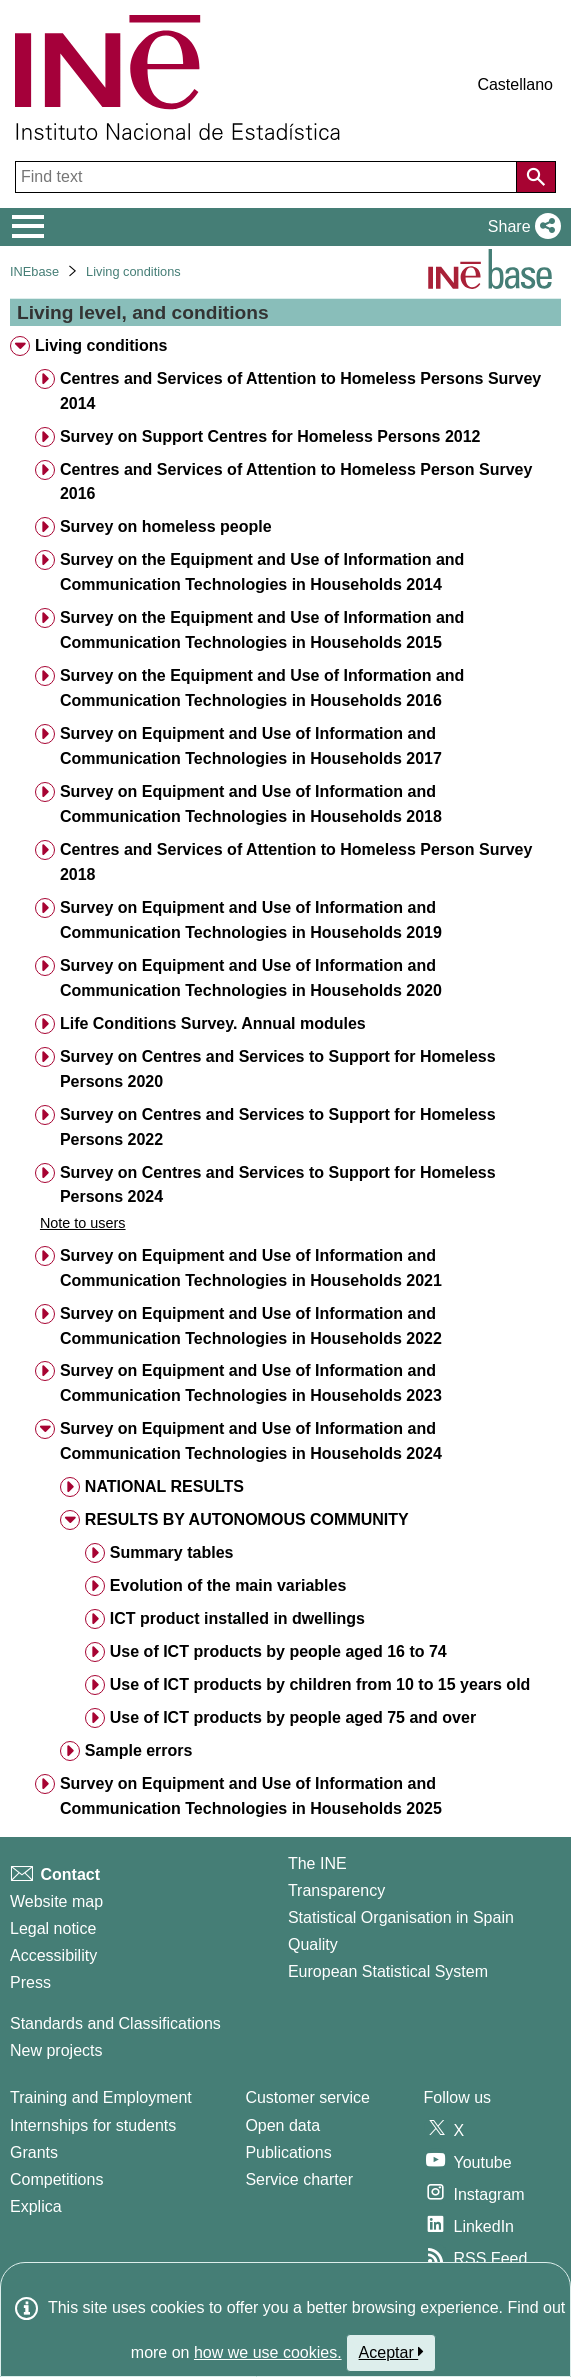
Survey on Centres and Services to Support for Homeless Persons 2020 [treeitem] (278, 1069)
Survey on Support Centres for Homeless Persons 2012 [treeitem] (270, 436)
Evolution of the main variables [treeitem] (228, 1585)
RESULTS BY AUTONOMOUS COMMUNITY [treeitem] (247, 1519)
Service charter (299, 2179)
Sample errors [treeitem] (139, 1750)
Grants (34, 2152)
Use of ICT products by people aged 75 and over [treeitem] (293, 1717)
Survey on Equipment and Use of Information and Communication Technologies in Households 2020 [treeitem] (251, 978)
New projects (56, 2050)
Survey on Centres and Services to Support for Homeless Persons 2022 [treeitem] (278, 1127)
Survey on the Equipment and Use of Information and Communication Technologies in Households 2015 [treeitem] (262, 630)
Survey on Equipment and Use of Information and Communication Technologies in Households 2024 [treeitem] (251, 1441)
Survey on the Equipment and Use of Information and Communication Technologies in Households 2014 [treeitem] (262, 572)
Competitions (56, 2179)
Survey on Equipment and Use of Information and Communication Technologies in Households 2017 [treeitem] (251, 746)
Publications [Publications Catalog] (288, 2152)
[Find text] (268, 177)
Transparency (336, 1890)
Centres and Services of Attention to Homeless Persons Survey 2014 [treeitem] (300, 391)
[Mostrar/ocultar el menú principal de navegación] (28, 227)
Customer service (307, 2097)
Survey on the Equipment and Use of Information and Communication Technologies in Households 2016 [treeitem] (262, 688)
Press (30, 1982)
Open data (282, 2125)
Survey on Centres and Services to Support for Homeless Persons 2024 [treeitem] (278, 1185)
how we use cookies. (268, 2352)
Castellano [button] (515, 84)
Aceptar (391, 2352)
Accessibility (53, 1955)
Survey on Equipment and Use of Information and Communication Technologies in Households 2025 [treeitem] (251, 1796)
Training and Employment (101, 2097)
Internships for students (93, 2125)
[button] (520, 227)
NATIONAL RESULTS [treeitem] (164, 1486)
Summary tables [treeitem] (172, 1552)
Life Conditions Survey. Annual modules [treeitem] (213, 1023)
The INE (317, 1863)
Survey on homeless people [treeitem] (166, 526)
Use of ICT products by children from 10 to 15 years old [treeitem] (320, 1684)
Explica (36, 2206)
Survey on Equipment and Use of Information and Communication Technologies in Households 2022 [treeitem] (251, 1326)
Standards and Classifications (115, 2023)
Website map (56, 1901)
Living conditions (133, 271)
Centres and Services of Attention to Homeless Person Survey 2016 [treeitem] (296, 482)
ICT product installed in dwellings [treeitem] (237, 1618)
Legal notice (53, 1928)
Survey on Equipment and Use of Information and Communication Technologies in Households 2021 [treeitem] (251, 1268)
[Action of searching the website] (536, 177)
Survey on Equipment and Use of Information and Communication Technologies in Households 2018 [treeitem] (251, 804)
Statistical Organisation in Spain (401, 1917)
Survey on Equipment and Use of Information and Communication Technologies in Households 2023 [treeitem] (251, 1383)
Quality (313, 1944)
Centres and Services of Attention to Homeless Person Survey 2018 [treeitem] (296, 862)
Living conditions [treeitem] (101, 345)
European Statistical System (388, 1971)
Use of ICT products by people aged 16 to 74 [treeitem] (278, 1651)
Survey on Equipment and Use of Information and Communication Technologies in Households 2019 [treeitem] (251, 920)
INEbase (34, 271)
